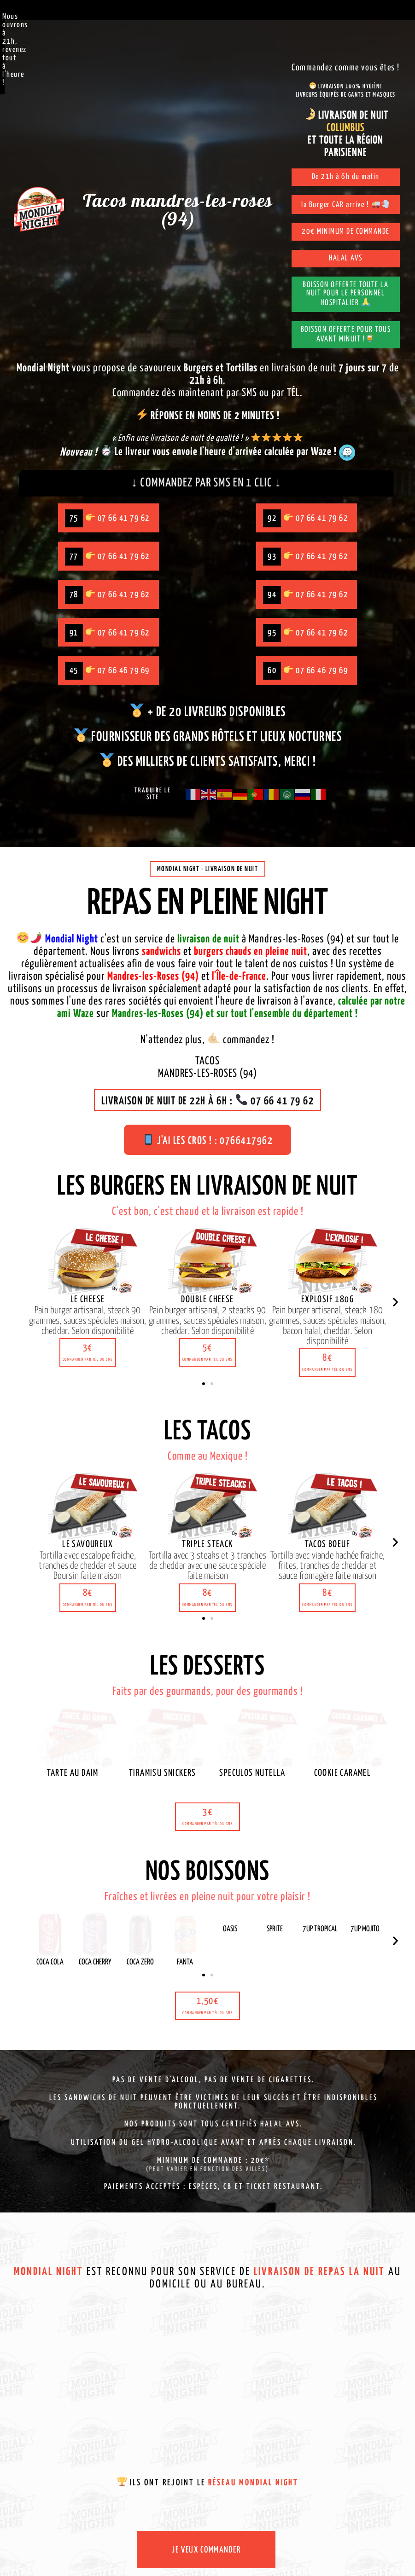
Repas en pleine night (207, 907)
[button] (87, 1355)
